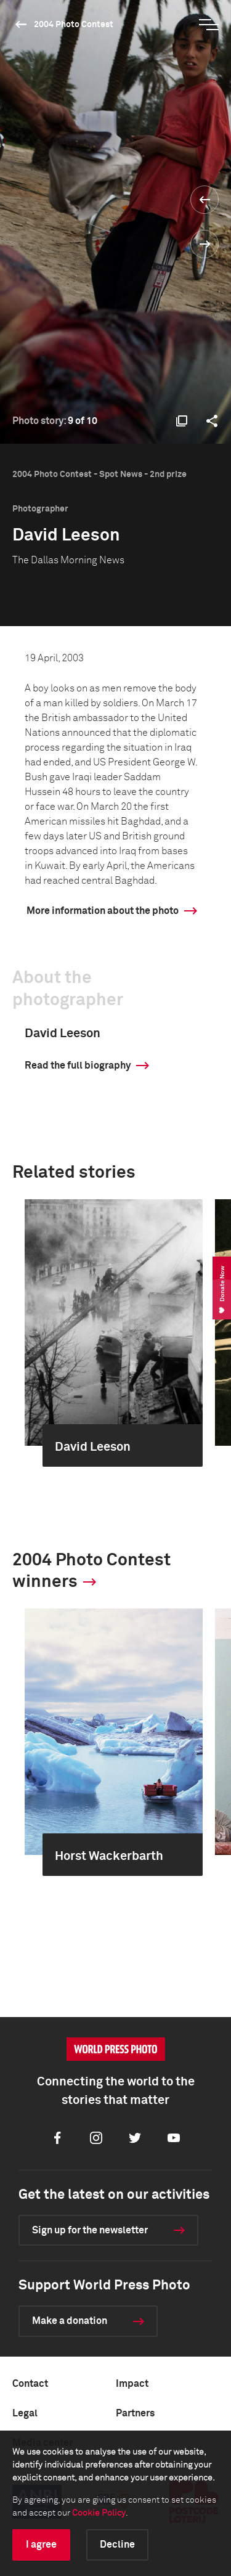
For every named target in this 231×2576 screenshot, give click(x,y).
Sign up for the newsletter (90, 2230)
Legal (25, 2413)
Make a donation (69, 2321)
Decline (117, 2545)
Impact (132, 2384)
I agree (41, 2545)
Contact (30, 2384)
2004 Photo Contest (73, 24)
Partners (135, 2413)
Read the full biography (78, 1065)
